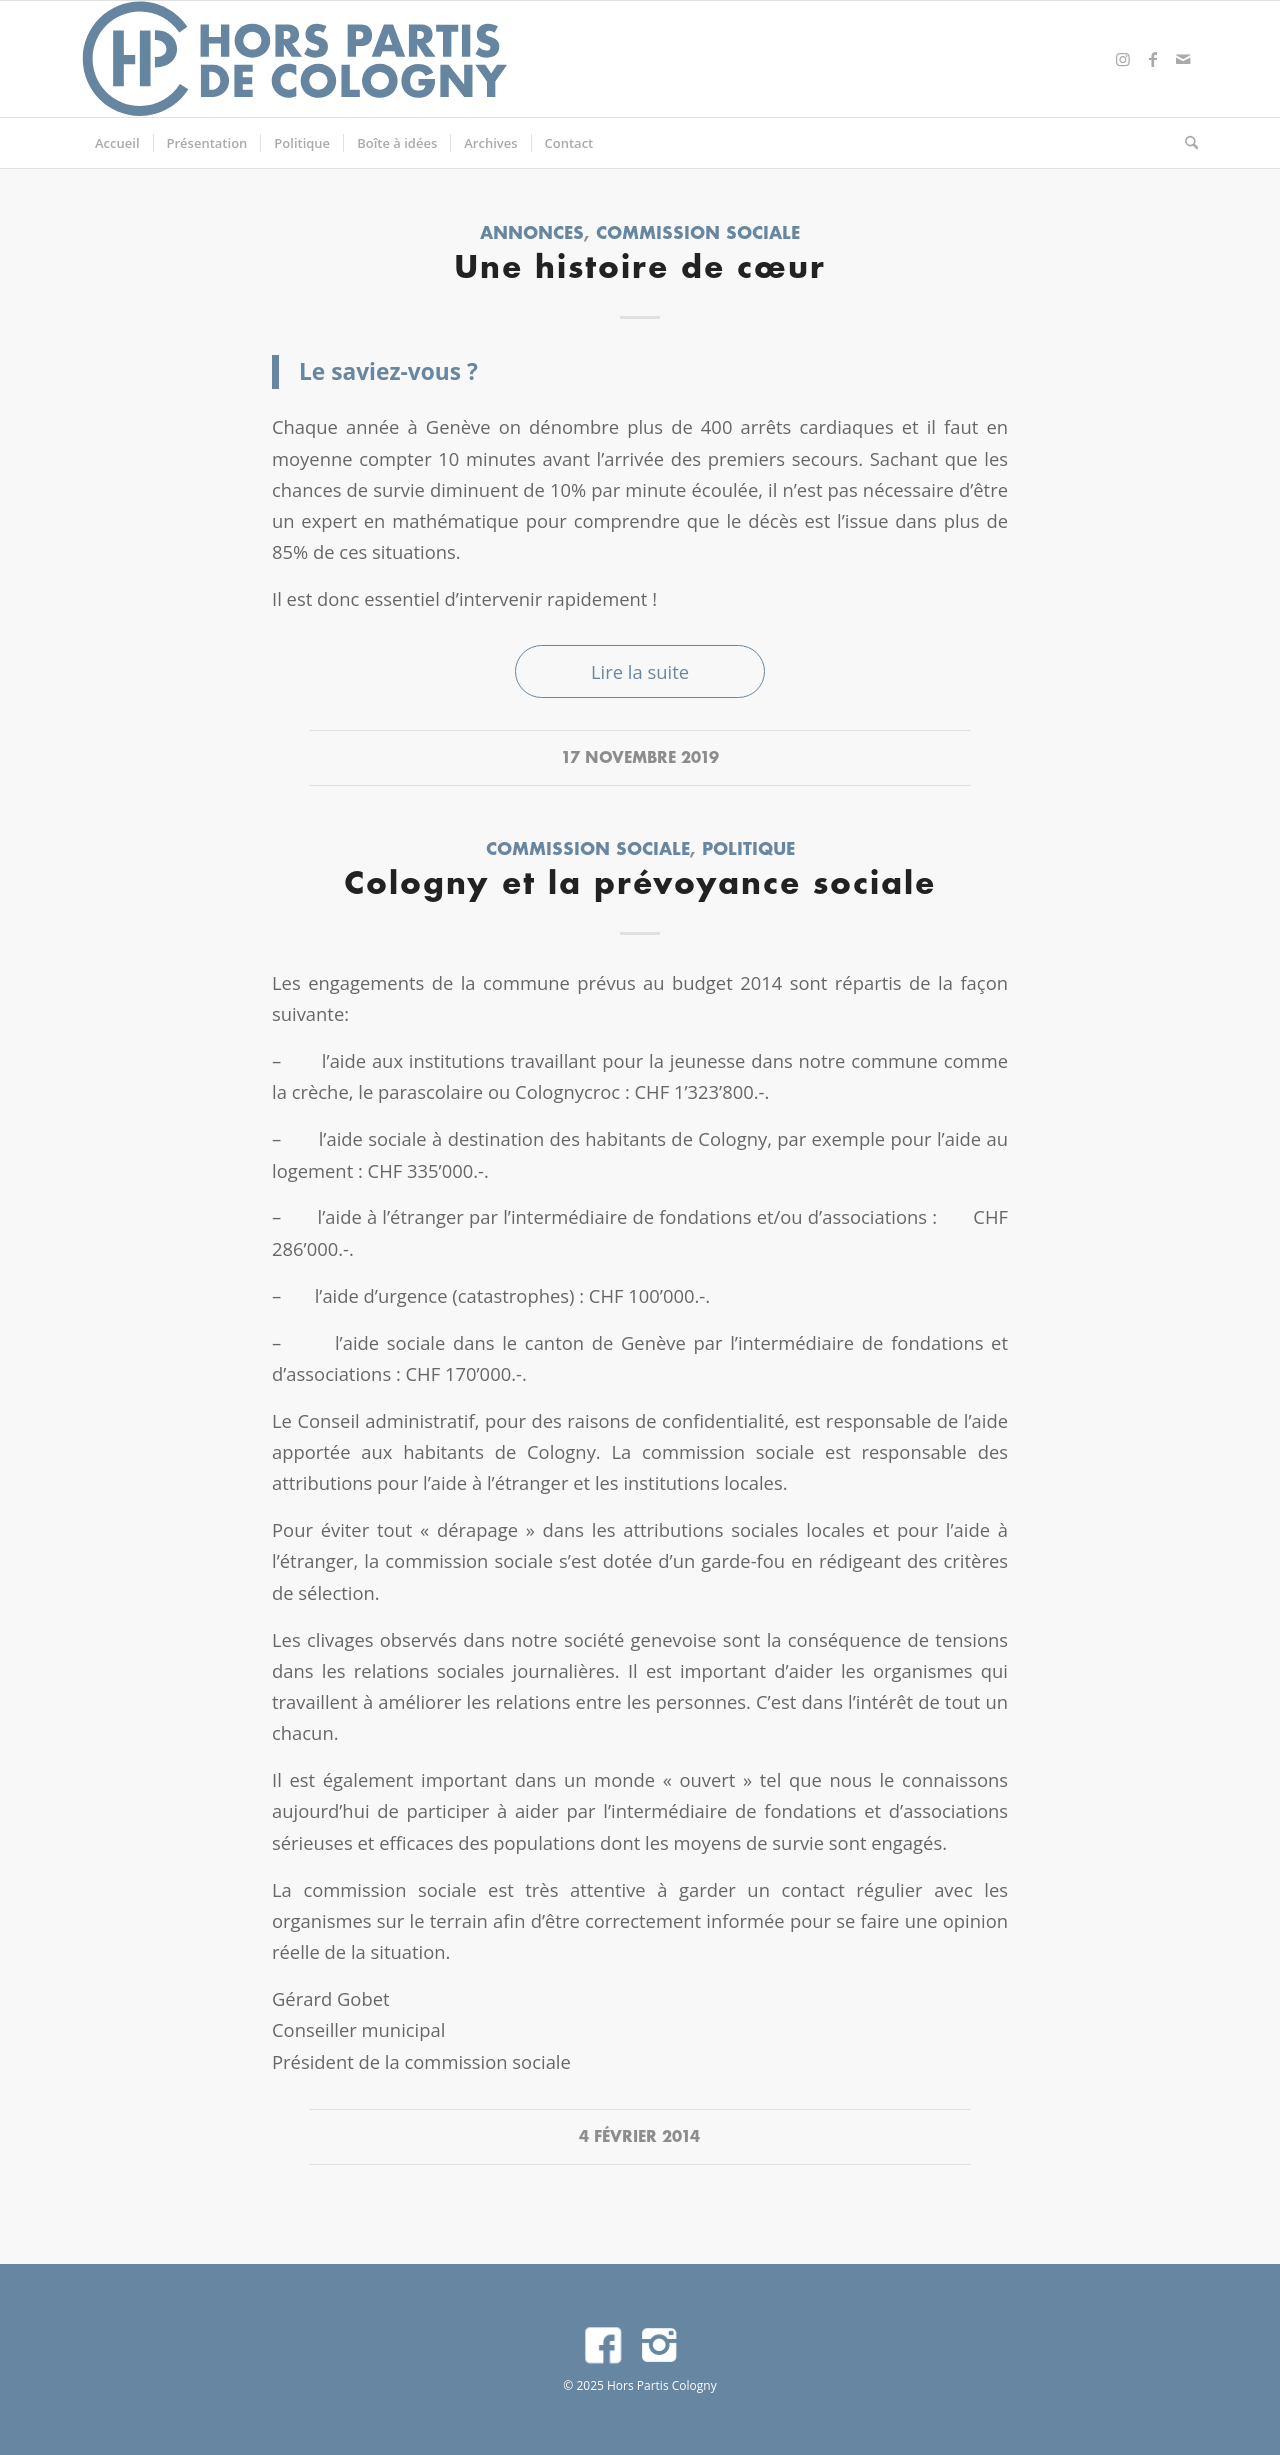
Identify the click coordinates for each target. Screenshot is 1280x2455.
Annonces (532, 234)
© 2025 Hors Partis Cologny (639, 2385)
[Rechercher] (1185, 143)
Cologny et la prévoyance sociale (640, 885)
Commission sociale (698, 234)
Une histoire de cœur (640, 269)
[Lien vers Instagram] (1123, 59)
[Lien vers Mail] (1183, 59)
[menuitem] (117, 143)
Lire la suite (640, 671)
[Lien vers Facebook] (1153, 59)
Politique (748, 850)
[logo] (296, 59)
